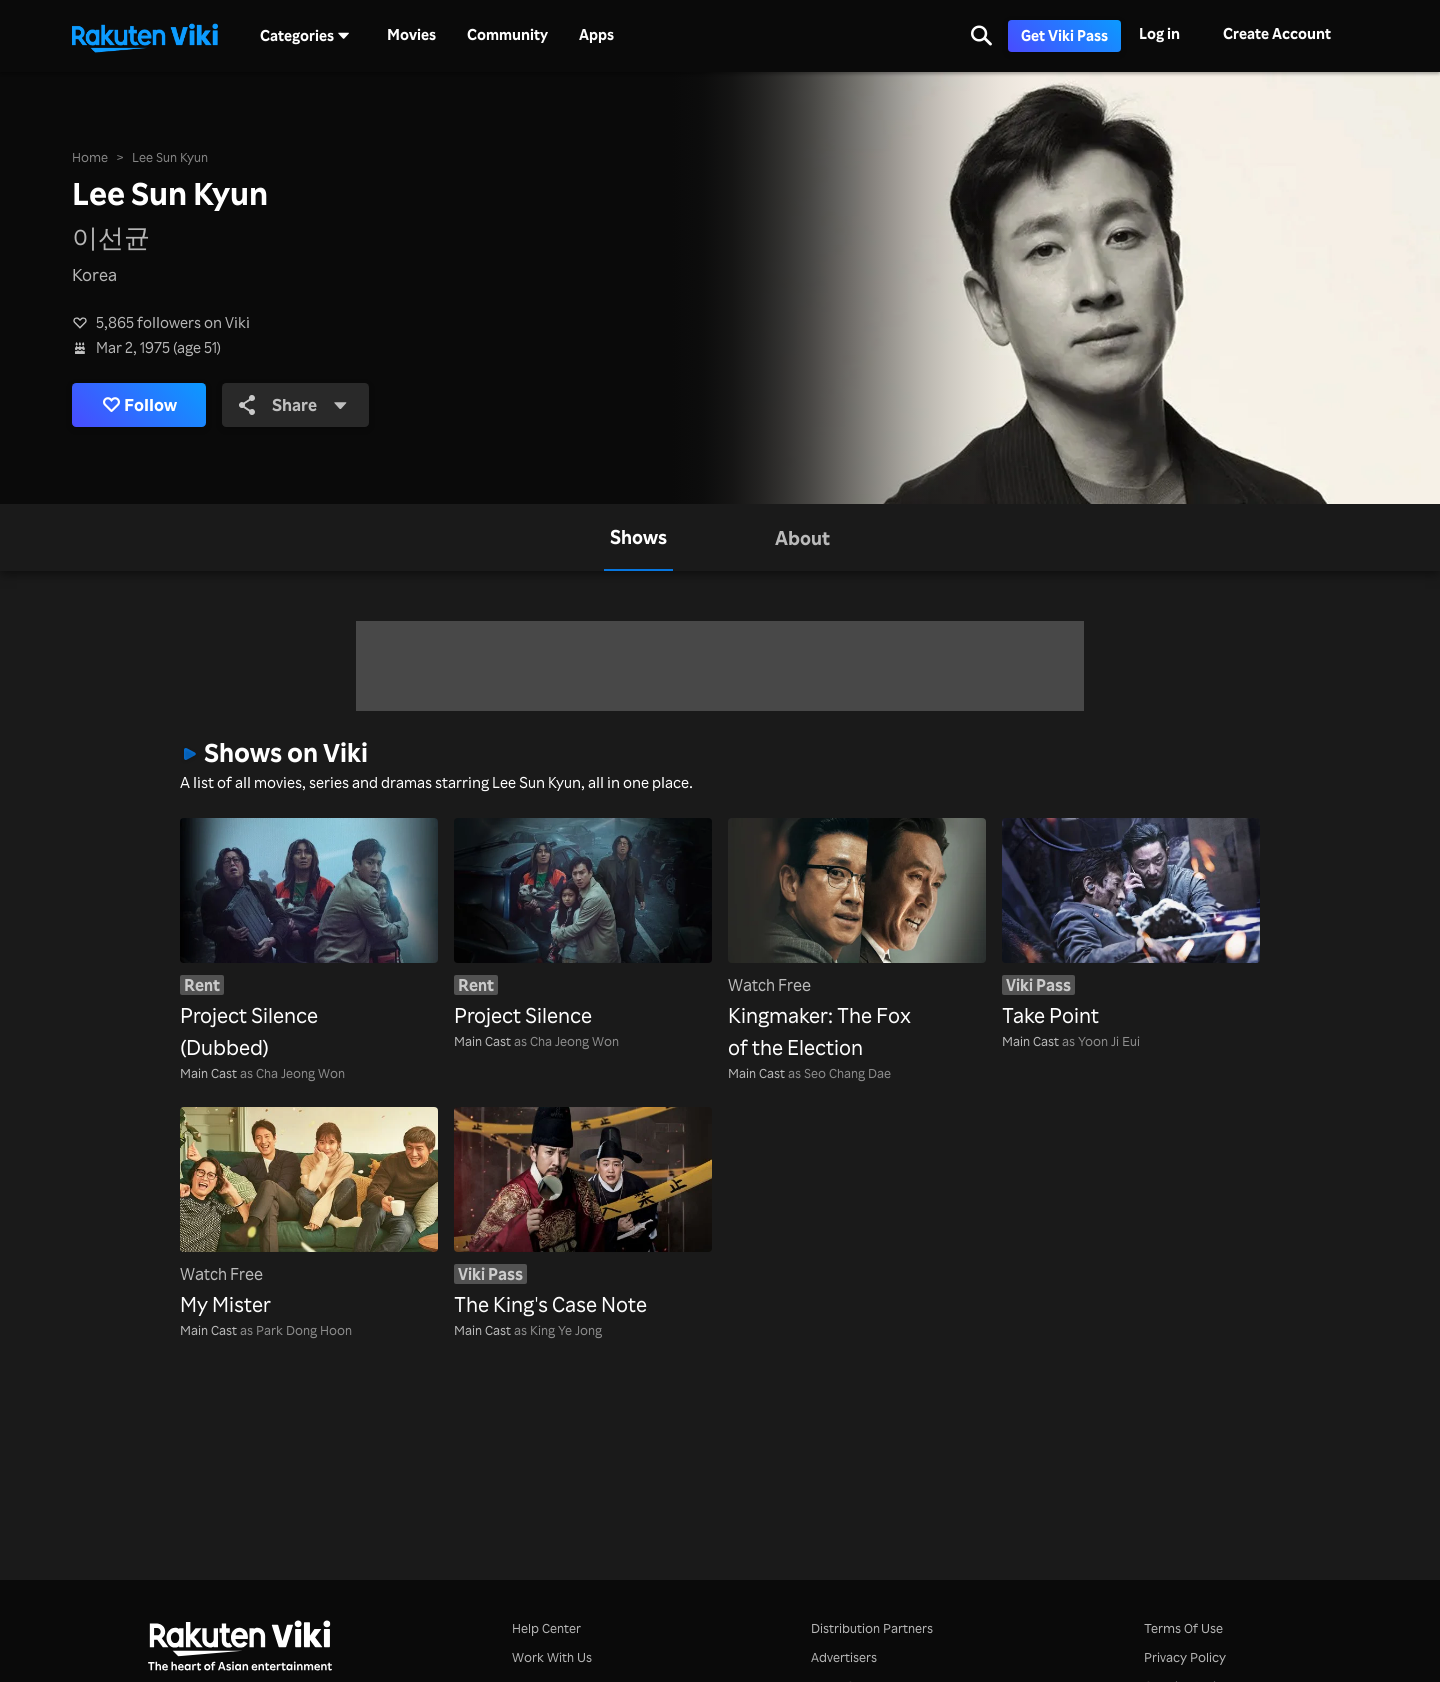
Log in (1159, 33)
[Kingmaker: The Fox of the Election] (857, 941)
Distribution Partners (872, 1628)
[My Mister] (309, 1214)
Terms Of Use (1183, 1628)
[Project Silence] (583, 925)
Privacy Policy (1185, 1657)
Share (293, 404)
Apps (596, 35)
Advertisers (844, 1657)
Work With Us (552, 1657)
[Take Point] (1131, 925)
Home (90, 157)
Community (507, 35)
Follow (140, 405)
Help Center (546, 1628)
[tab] (638, 537)
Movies (411, 35)
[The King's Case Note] (583, 1214)
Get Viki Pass (1064, 35)
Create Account (1277, 33)
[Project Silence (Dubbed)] (309, 941)
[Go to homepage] (145, 36)
